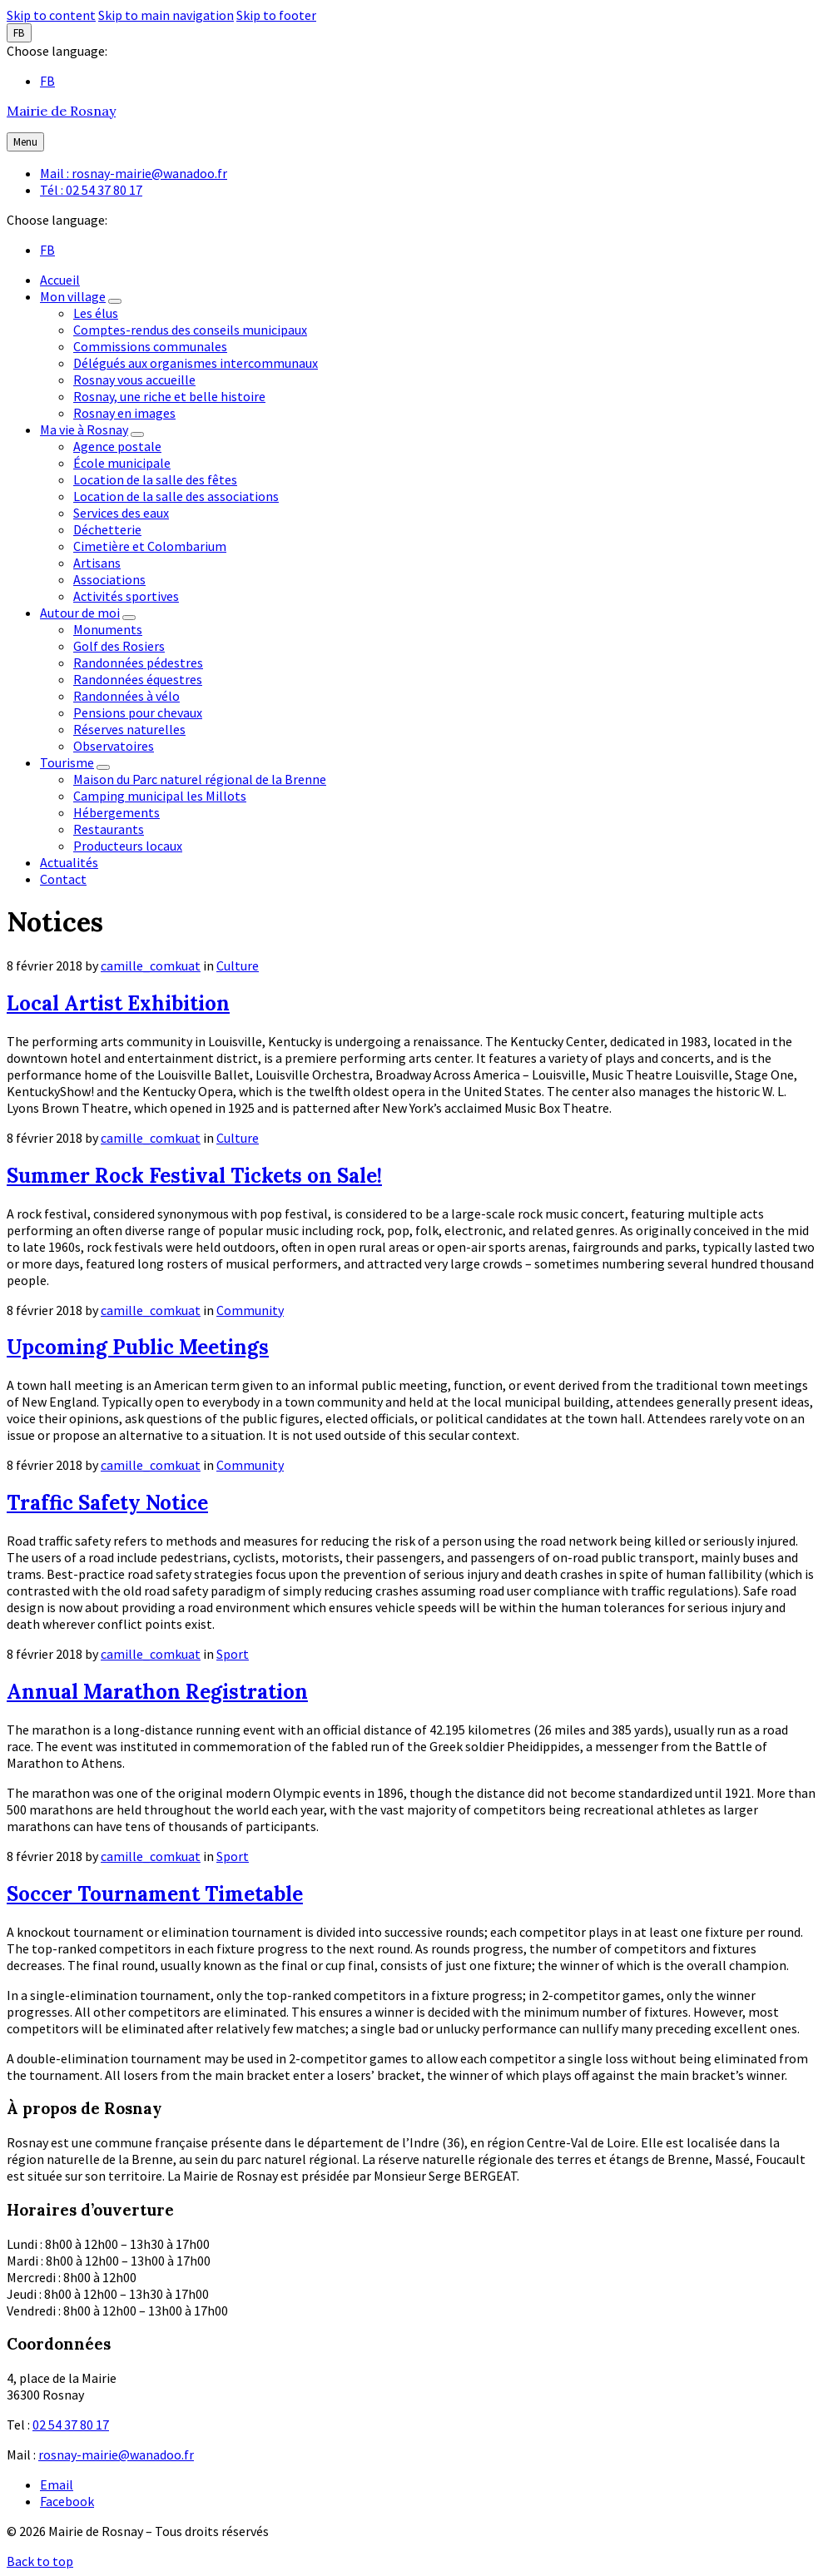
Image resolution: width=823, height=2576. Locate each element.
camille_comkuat (151, 965)
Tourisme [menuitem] (67, 762)
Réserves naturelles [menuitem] (129, 729)
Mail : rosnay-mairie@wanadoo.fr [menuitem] (133, 173)
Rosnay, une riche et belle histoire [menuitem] (169, 396)
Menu (25, 142)
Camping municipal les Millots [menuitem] (159, 795)
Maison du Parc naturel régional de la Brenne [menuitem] (199, 779)
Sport (232, 1653)
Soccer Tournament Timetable (155, 1894)
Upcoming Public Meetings (138, 1347)
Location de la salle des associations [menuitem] (176, 496)
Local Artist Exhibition (118, 1003)
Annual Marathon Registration (157, 1692)
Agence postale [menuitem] (117, 446)
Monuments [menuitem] (107, 629)
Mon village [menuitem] (73, 296)
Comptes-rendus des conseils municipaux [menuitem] (190, 329)
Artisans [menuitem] (97, 562)
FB (19, 33)
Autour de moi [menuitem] (80, 612)
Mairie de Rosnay (61, 110)
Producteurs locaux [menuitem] (127, 845)
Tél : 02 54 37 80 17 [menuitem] (91, 189)
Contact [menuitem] (63, 879)
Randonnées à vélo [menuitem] (126, 695)
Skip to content (51, 15)
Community (250, 1310)
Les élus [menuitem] (95, 313)
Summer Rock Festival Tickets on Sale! (194, 1176)
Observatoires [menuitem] (113, 745)
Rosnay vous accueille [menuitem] (134, 379)
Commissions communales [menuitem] (150, 346)
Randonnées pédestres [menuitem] (138, 662)
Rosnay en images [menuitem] (124, 413)
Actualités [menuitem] (69, 862)
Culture (237, 965)
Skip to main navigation (166, 15)
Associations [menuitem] (109, 579)
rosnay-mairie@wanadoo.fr (116, 2454)
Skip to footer (276, 15)
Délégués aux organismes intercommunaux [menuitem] (195, 363)
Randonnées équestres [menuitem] (137, 679)
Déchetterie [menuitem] (107, 529)
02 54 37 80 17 (70, 2424)
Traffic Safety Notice (107, 1503)
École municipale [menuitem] (122, 462)
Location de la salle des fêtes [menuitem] (155, 479)
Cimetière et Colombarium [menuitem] (149, 546)
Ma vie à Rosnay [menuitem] (84, 429)
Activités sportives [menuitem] (126, 596)
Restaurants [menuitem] (108, 829)
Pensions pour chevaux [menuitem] (137, 712)
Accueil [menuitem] (60, 279)
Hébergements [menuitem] (116, 812)
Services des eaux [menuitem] (121, 512)
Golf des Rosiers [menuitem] (119, 646)
